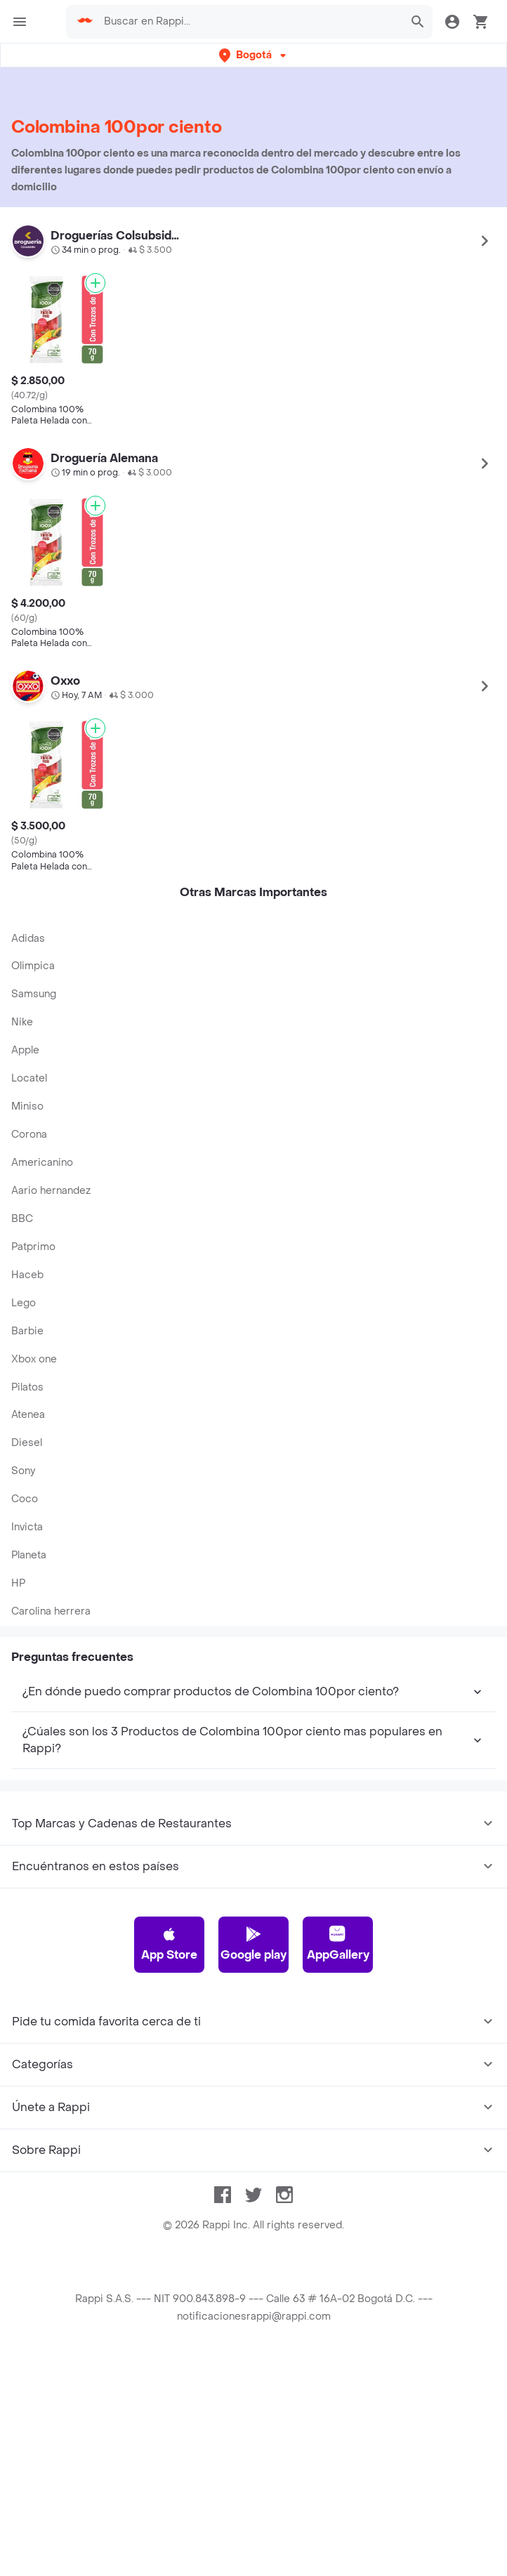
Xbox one (34, 1359)
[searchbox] (249, 22)
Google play (253, 1944)
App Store (169, 1944)
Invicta (27, 1527)
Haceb (27, 1275)
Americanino (42, 1162)
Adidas (28, 938)
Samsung (33, 994)
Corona (29, 1134)
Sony (23, 1471)
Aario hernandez (51, 1190)
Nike (22, 1022)
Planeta (28, 1555)
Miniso (27, 1106)
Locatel (29, 1078)
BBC (22, 1218)
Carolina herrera (51, 1611)
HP (18, 1583)
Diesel (26, 1443)
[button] (253, 55)
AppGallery (338, 1944)
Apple (25, 1050)
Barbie (27, 1331)
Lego (23, 1303)
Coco (24, 1499)
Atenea (28, 1414)
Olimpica (33, 966)
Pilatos (27, 1387)
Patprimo (33, 1247)
